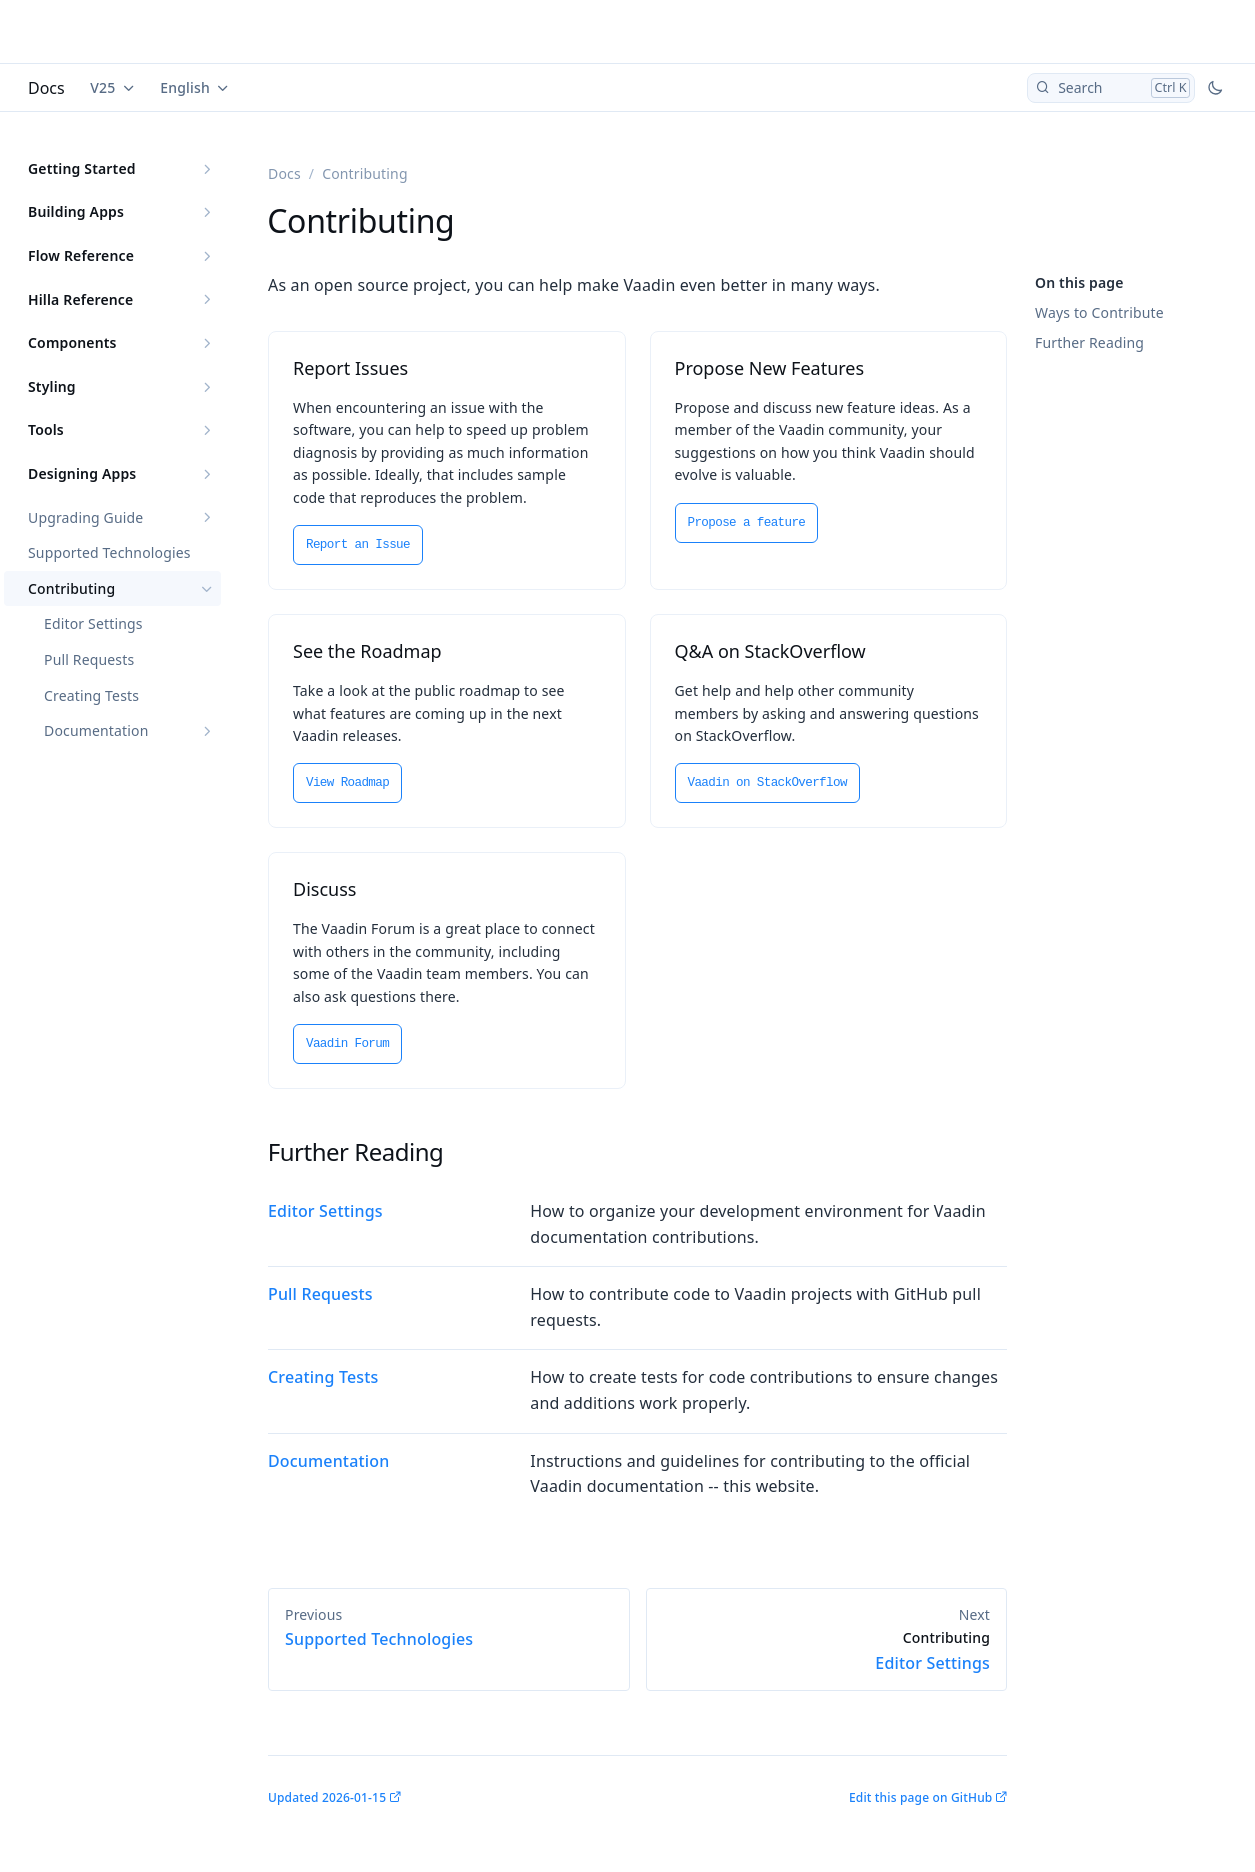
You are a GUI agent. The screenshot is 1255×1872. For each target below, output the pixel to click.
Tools (46, 429)
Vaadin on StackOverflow (767, 783)
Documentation (96, 730)
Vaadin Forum (347, 1044)
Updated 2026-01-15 (327, 1797)
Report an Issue (358, 545)
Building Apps (76, 211)
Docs (46, 88)
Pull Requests (89, 659)
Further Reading (1089, 342)
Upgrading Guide (85, 517)
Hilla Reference (80, 299)
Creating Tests (91, 695)
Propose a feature (747, 523)
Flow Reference (81, 255)
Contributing (71, 588)
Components (72, 342)
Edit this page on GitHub (920, 1797)
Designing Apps (82, 473)
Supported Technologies (109, 552)
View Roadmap (347, 783)
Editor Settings (93, 623)
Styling (52, 386)
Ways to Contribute (1099, 312)
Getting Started (82, 168)
